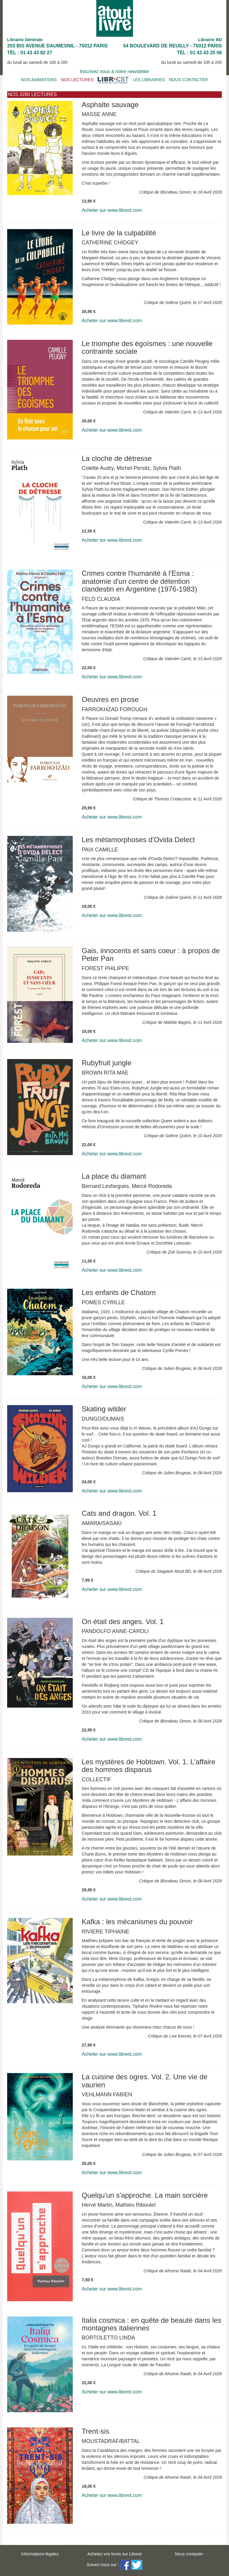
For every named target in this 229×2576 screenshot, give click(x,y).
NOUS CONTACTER (188, 79)
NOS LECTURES (77, 79)
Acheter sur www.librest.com (112, 210)
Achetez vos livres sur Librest (114, 2554)
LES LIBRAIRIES (149, 79)
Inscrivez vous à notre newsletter (114, 71)
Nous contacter (189, 2554)
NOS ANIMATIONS (39, 79)
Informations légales (39, 2554)
